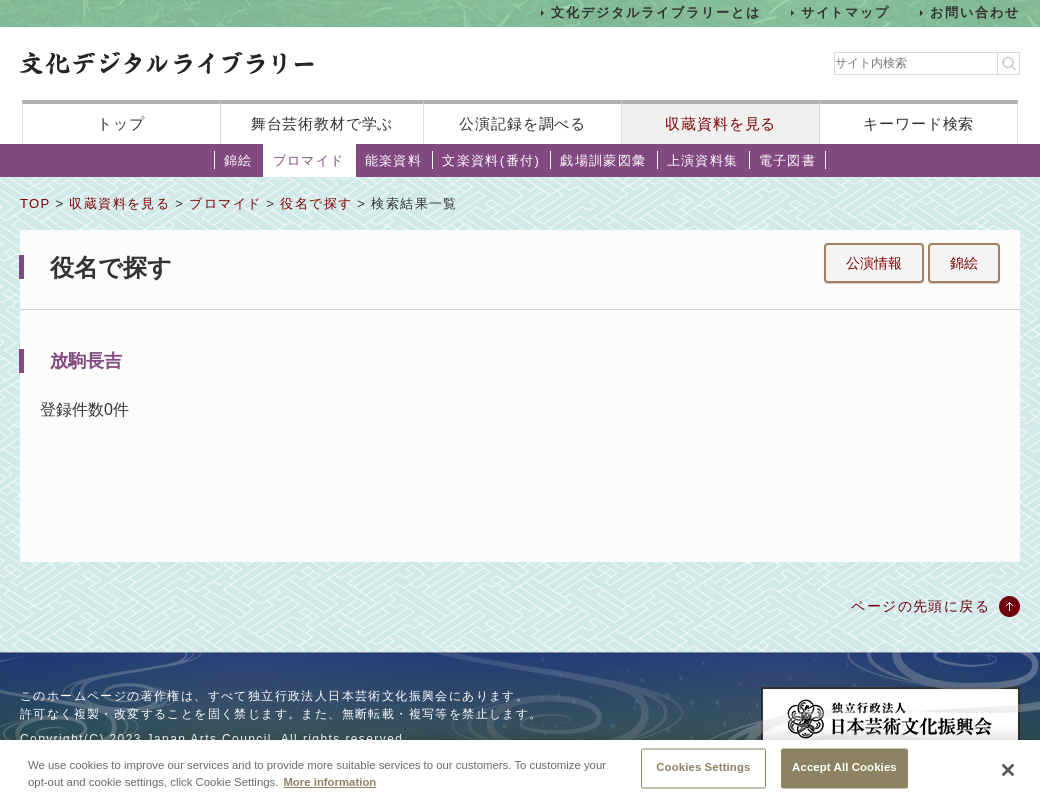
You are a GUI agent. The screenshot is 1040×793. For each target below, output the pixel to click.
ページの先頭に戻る (920, 606)
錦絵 (238, 160)
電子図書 (788, 160)
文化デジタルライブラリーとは (655, 12)
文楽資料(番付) (491, 160)
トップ (121, 123)
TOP (35, 203)
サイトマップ (846, 12)
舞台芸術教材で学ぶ (322, 123)
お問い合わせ (975, 12)
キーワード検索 (918, 123)
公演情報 (874, 263)
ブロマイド (309, 160)
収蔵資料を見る (720, 123)
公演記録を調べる (522, 123)
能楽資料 (394, 160)
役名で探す (316, 203)
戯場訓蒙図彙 (603, 160)
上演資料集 (703, 160)
